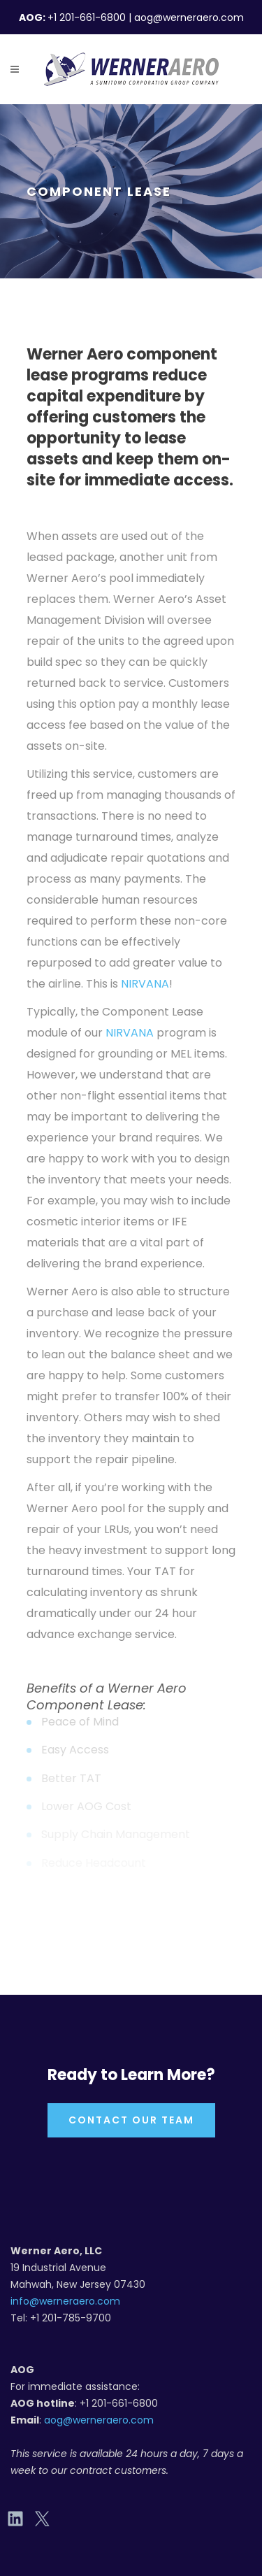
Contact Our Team (131, 2120)
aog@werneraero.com (99, 2420)
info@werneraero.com (65, 2301)
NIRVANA (145, 984)
